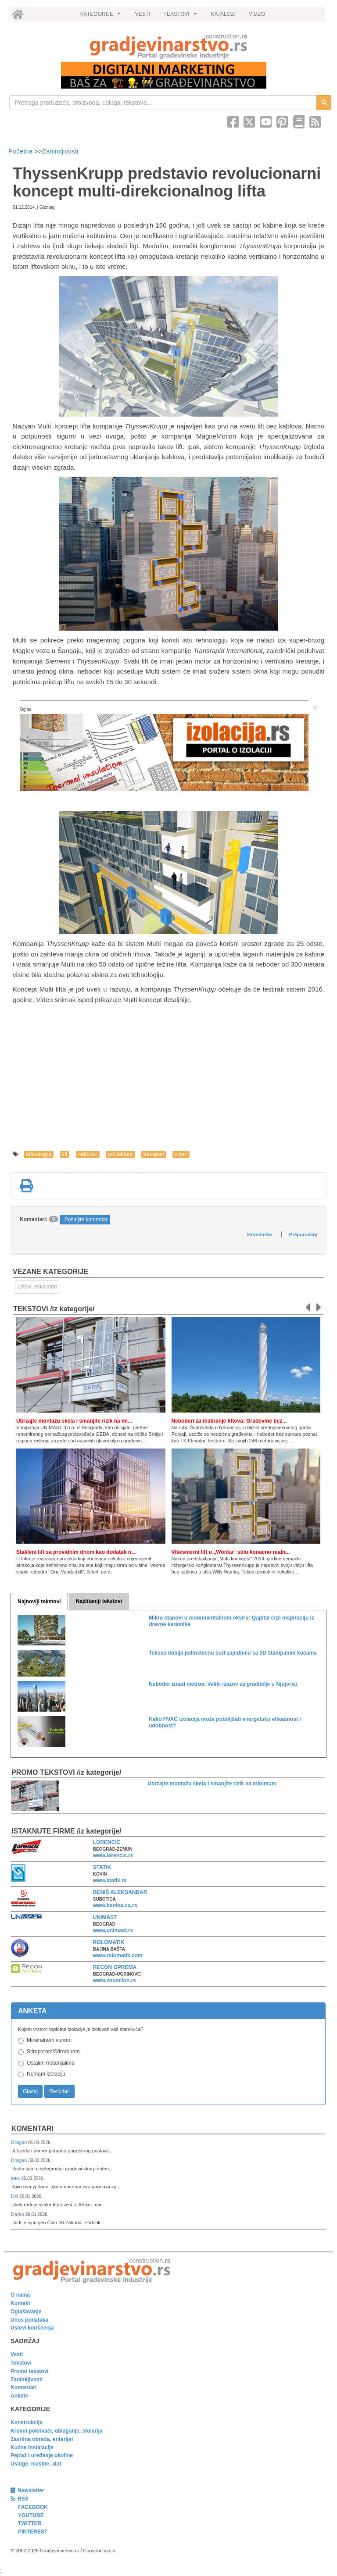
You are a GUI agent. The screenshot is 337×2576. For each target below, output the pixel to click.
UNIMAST (105, 1917)
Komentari (32, 2128)
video (181, 1154)
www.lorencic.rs (113, 1855)
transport (153, 1154)
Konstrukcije (27, 2422)
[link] (168, 46)
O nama (20, 2295)
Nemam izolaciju (46, 2074)
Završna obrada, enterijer (42, 2439)
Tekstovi (21, 2363)
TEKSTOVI (182, 16)
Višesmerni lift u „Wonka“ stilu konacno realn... (231, 1552)
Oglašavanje (26, 2311)
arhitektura (120, 1154)
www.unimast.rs (113, 1930)
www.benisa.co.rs (115, 1905)
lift (64, 1154)
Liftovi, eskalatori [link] (37, 1287)
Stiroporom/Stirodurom (53, 2051)
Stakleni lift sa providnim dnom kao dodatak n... (76, 1552)
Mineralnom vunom (49, 2040)
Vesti (17, 2354)
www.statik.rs (110, 1880)
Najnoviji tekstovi (39, 1601)
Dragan (19, 2142)
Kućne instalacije (32, 2447)
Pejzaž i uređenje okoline (42, 2455)
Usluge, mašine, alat (36, 2464)
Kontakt (20, 2303)
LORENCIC (107, 1842)
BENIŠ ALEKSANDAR (120, 1892)
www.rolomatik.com (118, 1955)
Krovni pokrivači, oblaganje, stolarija (56, 2431)
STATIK (102, 1867)
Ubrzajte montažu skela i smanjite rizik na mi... (74, 1421)
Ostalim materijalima (51, 2063)
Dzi (15, 2196)
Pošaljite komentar (86, 1220)
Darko (18, 2214)
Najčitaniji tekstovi (99, 1601)
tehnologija (38, 1154)
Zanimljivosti (60, 151)
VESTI (143, 14)
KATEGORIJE (101, 16)
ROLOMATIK (109, 1942)
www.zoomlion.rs (114, 1980)
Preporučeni (303, 1234)
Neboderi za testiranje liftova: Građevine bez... (229, 1421)
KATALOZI (223, 14)
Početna (21, 151)
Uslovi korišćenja (32, 2328)
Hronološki (259, 1234)
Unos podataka (29, 2320)
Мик (16, 2178)
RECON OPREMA (114, 1967)
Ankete (19, 2396)
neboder (87, 1154)
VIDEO (257, 14)
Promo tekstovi (30, 2371)
